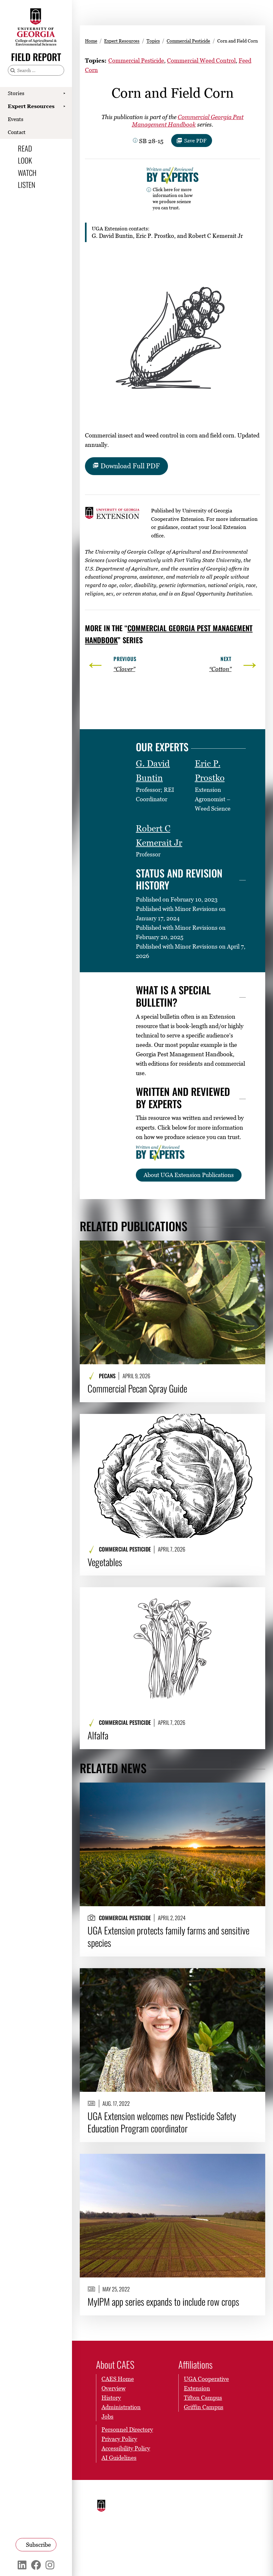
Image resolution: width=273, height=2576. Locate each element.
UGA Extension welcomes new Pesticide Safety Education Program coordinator (162, 2122)
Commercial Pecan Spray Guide (137, 1388)
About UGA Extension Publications (189, 1174)
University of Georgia (116, 2512)
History (111, 2397)
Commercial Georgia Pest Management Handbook (188, 121)
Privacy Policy (119, 2438)
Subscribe (38, 2544)
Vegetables (105, 1562)
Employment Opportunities (196, 2502)
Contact (17, 132)
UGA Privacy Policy (230, 2499)
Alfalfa (98, 1735)
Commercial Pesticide (188, 40)
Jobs (107, 2416)
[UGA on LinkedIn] (231, 2555)
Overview (113, 2388)
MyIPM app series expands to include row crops (163, 2301)
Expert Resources (31, 106)
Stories (16, 93)
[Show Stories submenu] (64, 93)
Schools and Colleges (160, 2499)
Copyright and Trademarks (195, 2522)
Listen (26, 184)
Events (15, 119)
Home (91, 40)
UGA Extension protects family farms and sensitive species (168, 1936)
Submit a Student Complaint (228, 2516)
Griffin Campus (203, 2407)
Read (25, 148)
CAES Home (117, 2378)
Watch (27, 172)
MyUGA (156, 2518)
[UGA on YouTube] (221, 2555)
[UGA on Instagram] (209, 2555)
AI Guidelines (118, 2457)
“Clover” (124, 669)
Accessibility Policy (125, 2448)
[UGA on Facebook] (187, 2555)
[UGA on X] (198, 2555)
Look (25, 160)
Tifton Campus (203, 2397)
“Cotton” (220, 669)
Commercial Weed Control (201, 60)
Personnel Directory (127, 2429)
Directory (158, 2510)
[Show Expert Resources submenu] (64, 106)
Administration (121, 2407)
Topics (153, 40)
